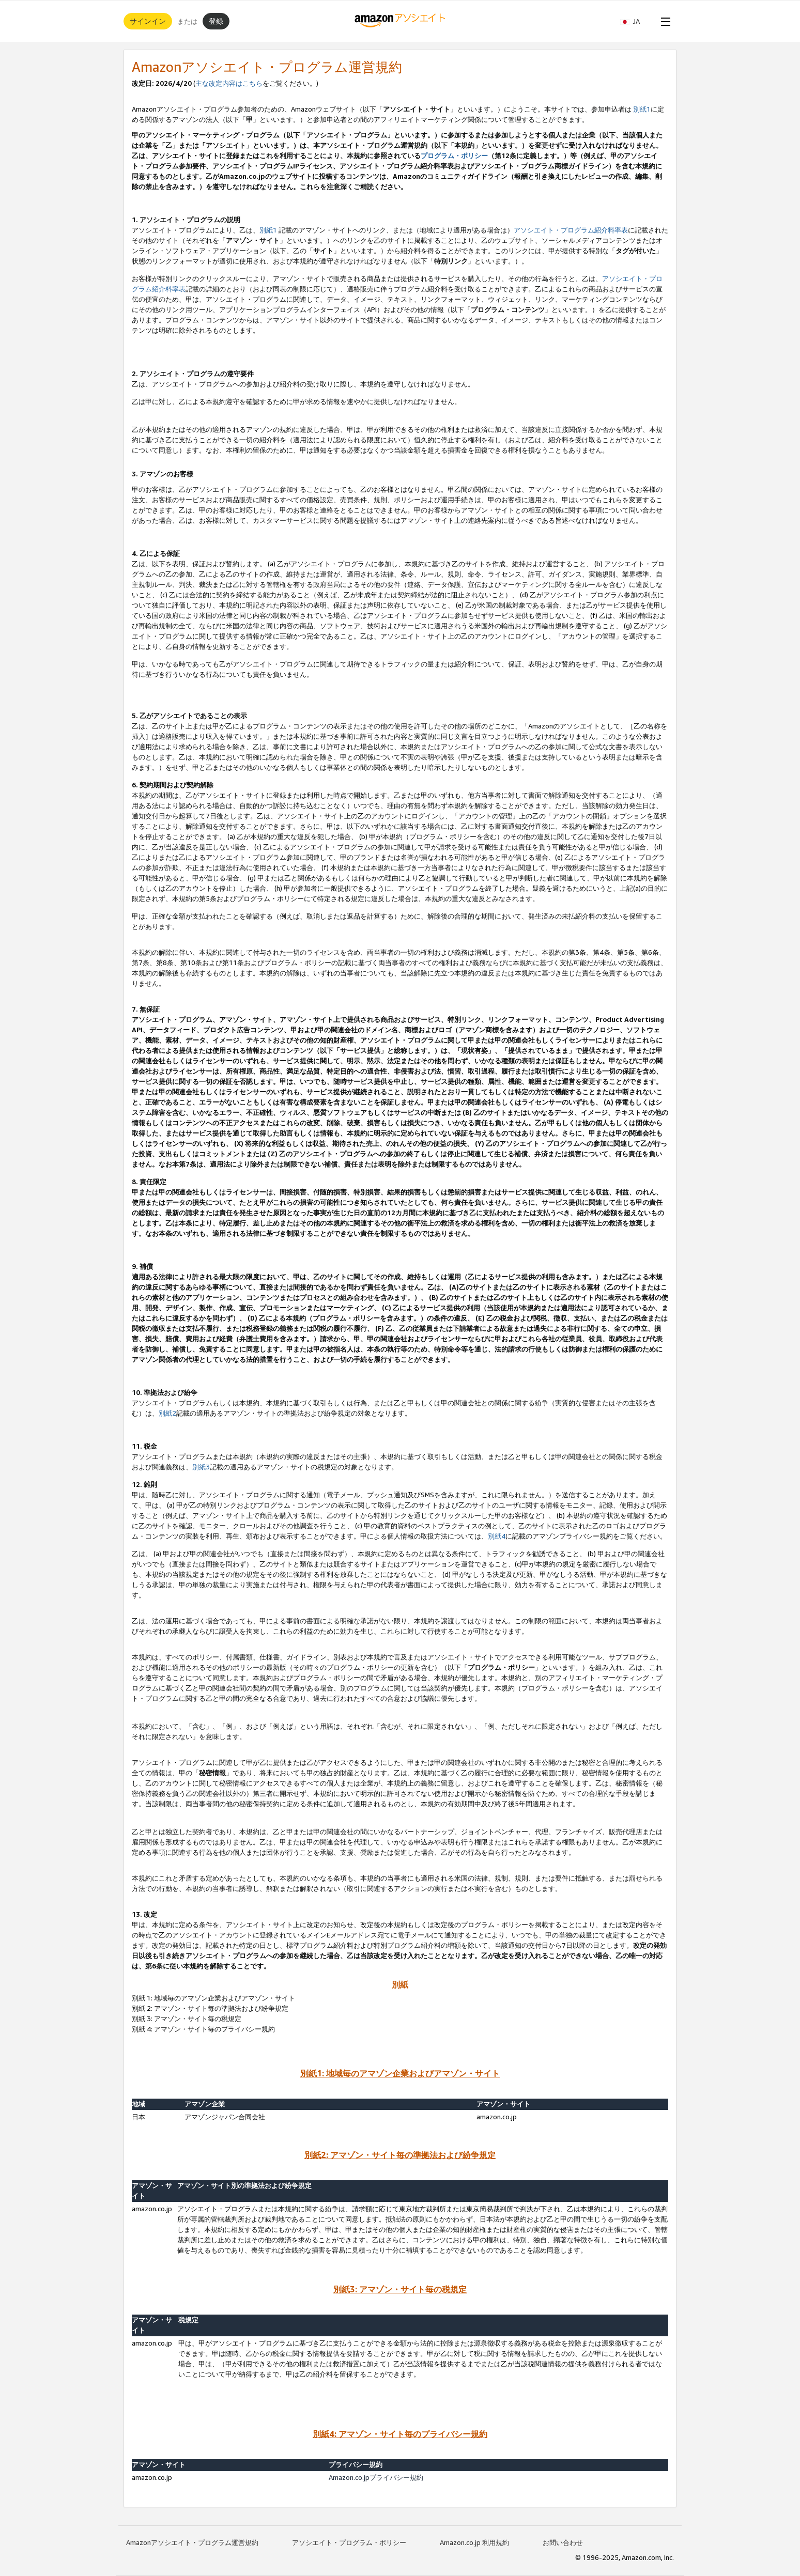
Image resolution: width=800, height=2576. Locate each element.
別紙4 (496, 1536)
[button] (635, 21)
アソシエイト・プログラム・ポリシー (349, 2542)
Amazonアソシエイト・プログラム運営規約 (192, 2542)
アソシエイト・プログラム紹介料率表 (571, 230)
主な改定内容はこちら (229, 83)
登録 (216, 21)
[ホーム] (400, 21)
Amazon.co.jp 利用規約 (474, 2542)
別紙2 (167, 1413)
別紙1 (642, 109)
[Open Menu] (663, 21)
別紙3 (201, 1467)
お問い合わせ (563, 2542)
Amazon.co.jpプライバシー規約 (376, 2477)
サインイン (148, 21)
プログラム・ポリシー (454, 155)
